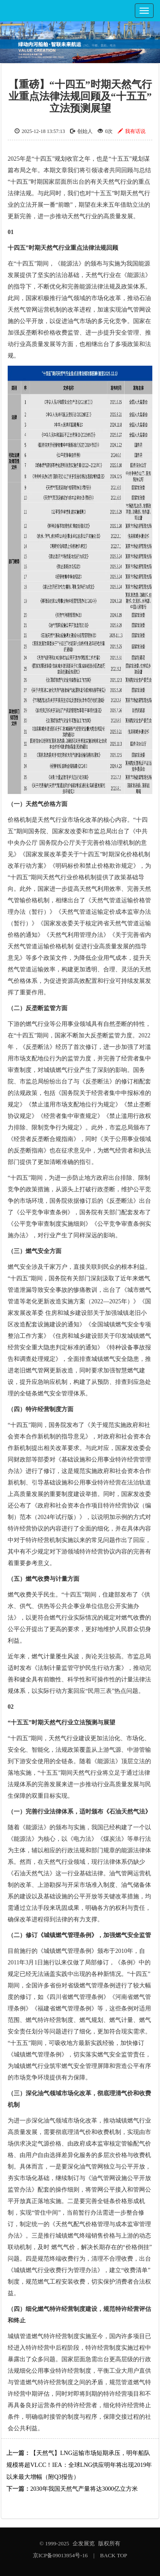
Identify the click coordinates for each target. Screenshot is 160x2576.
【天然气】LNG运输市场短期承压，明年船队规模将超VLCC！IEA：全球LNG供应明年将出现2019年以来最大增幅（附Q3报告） (79, 2465)
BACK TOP (113, 2555)
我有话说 (131, 131)
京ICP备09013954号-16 (60, 2555)
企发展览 (84, 2543)
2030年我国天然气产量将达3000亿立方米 (84, 2489)
